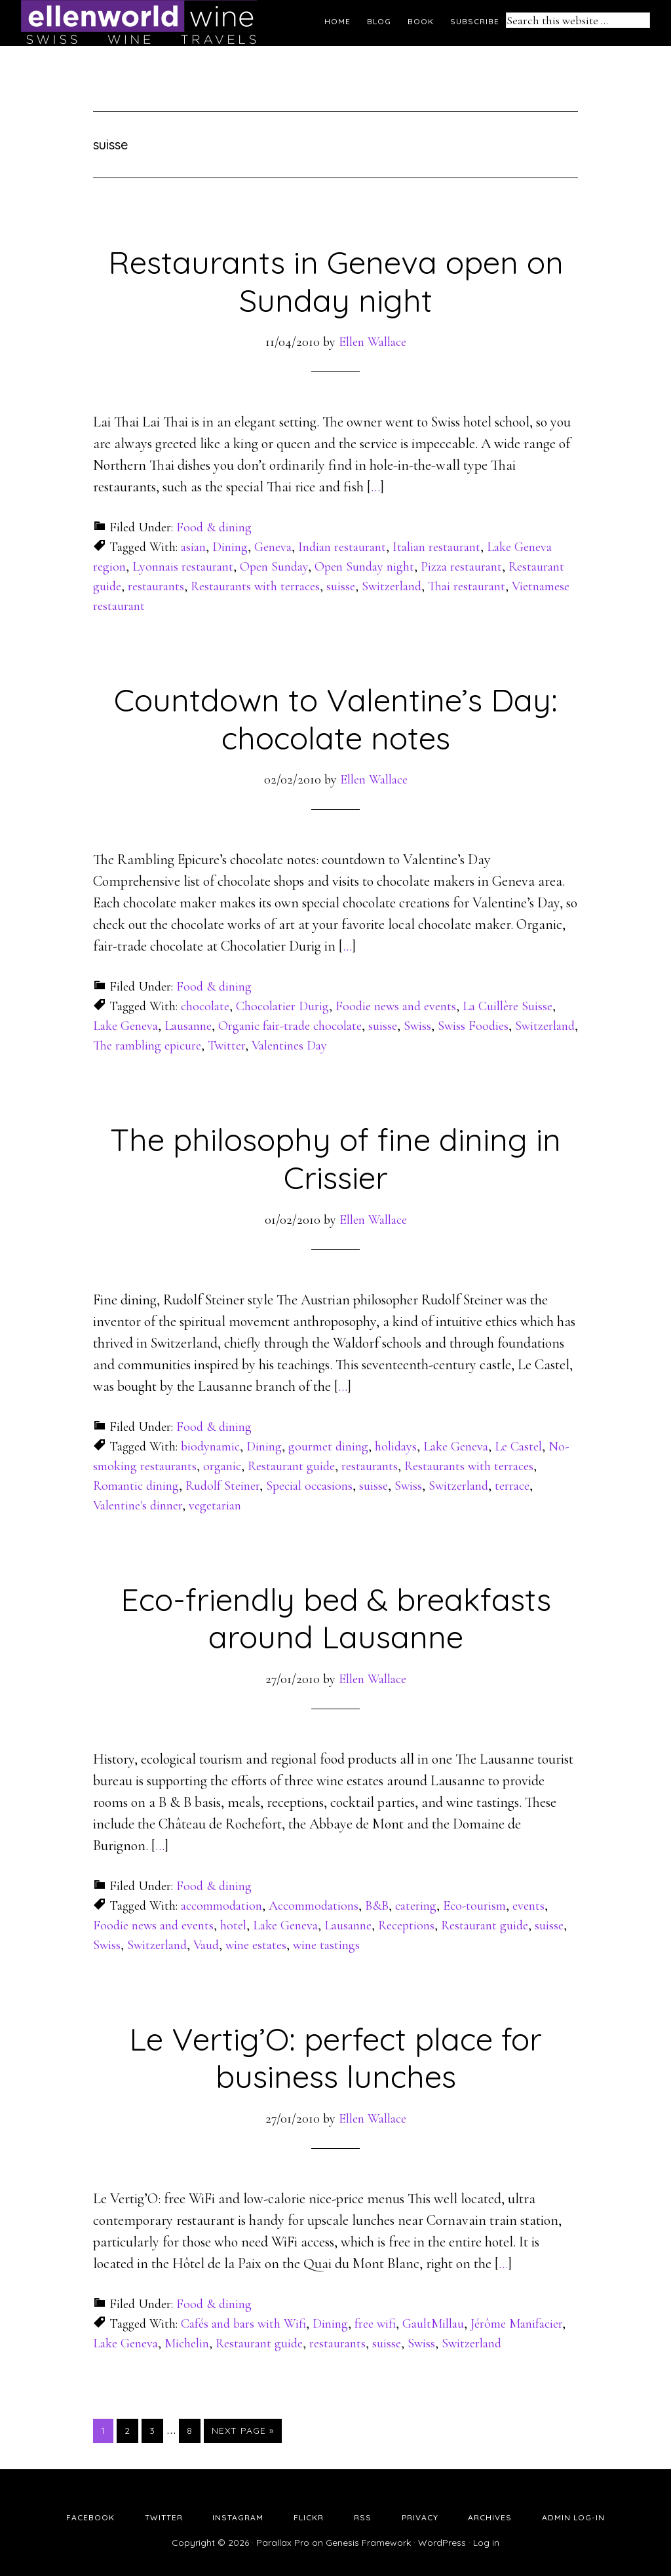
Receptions (406, 1925)
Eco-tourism (474, 1906)
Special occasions (309, 1486)
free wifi (375, 2324)
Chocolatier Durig (282, 1006)
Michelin (186, 2343)
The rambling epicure (147, 1045)
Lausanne (188, 1026)
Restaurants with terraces (255, 586)
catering (415, 1906)
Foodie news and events (396, 1006)
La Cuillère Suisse (507, 1006)
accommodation (221, 1906)
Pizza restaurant (461, 567)
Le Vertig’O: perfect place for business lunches (335, 2057)
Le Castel (518, 1446)
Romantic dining (136, 1486)
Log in (486, 2542)
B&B (377, 1906)
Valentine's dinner (137, 1505)
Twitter (226, 1045)
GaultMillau (433, 2324)
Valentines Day (289, 1045)
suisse (340, 586)
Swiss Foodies (473, 1026)
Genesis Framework (368, 2542)
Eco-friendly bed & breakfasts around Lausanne (336, 1618)
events (528, 1906)
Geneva (273, 547)
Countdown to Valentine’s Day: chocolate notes (336, 718)
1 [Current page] (106, 2429)
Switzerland (391, 586)
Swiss (417, 1026)
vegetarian (215, 1505)
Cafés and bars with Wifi (243, 2324)
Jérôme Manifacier (516, 2324)
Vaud (206, 1945)
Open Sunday (274, 567)
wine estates (255, 1945)
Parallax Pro (282, 2542)
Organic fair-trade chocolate (290, 1026)
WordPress (442, 2542)
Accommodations (313, 1906)
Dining (230, 547)
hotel (233, 1925)
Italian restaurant (436, 547)
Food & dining (214, 527)
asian (193, 547)
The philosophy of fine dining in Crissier (335, 1158)
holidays (396, 1446)
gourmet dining (328, 1446)
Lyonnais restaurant (182, 567)
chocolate (205, 1006)
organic (222, 1466)
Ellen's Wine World (139, 23)
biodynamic (210, 1446)
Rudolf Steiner (222, 1486)
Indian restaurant (342, 547)
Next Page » (243, 2430)
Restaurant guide (291, 1466)
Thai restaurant (466, 586)
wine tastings (326, 1945)
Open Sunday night (364, 567)
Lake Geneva (125, 1026)
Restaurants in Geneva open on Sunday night (336, 281)
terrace (512, 1486)
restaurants (156, 586)
